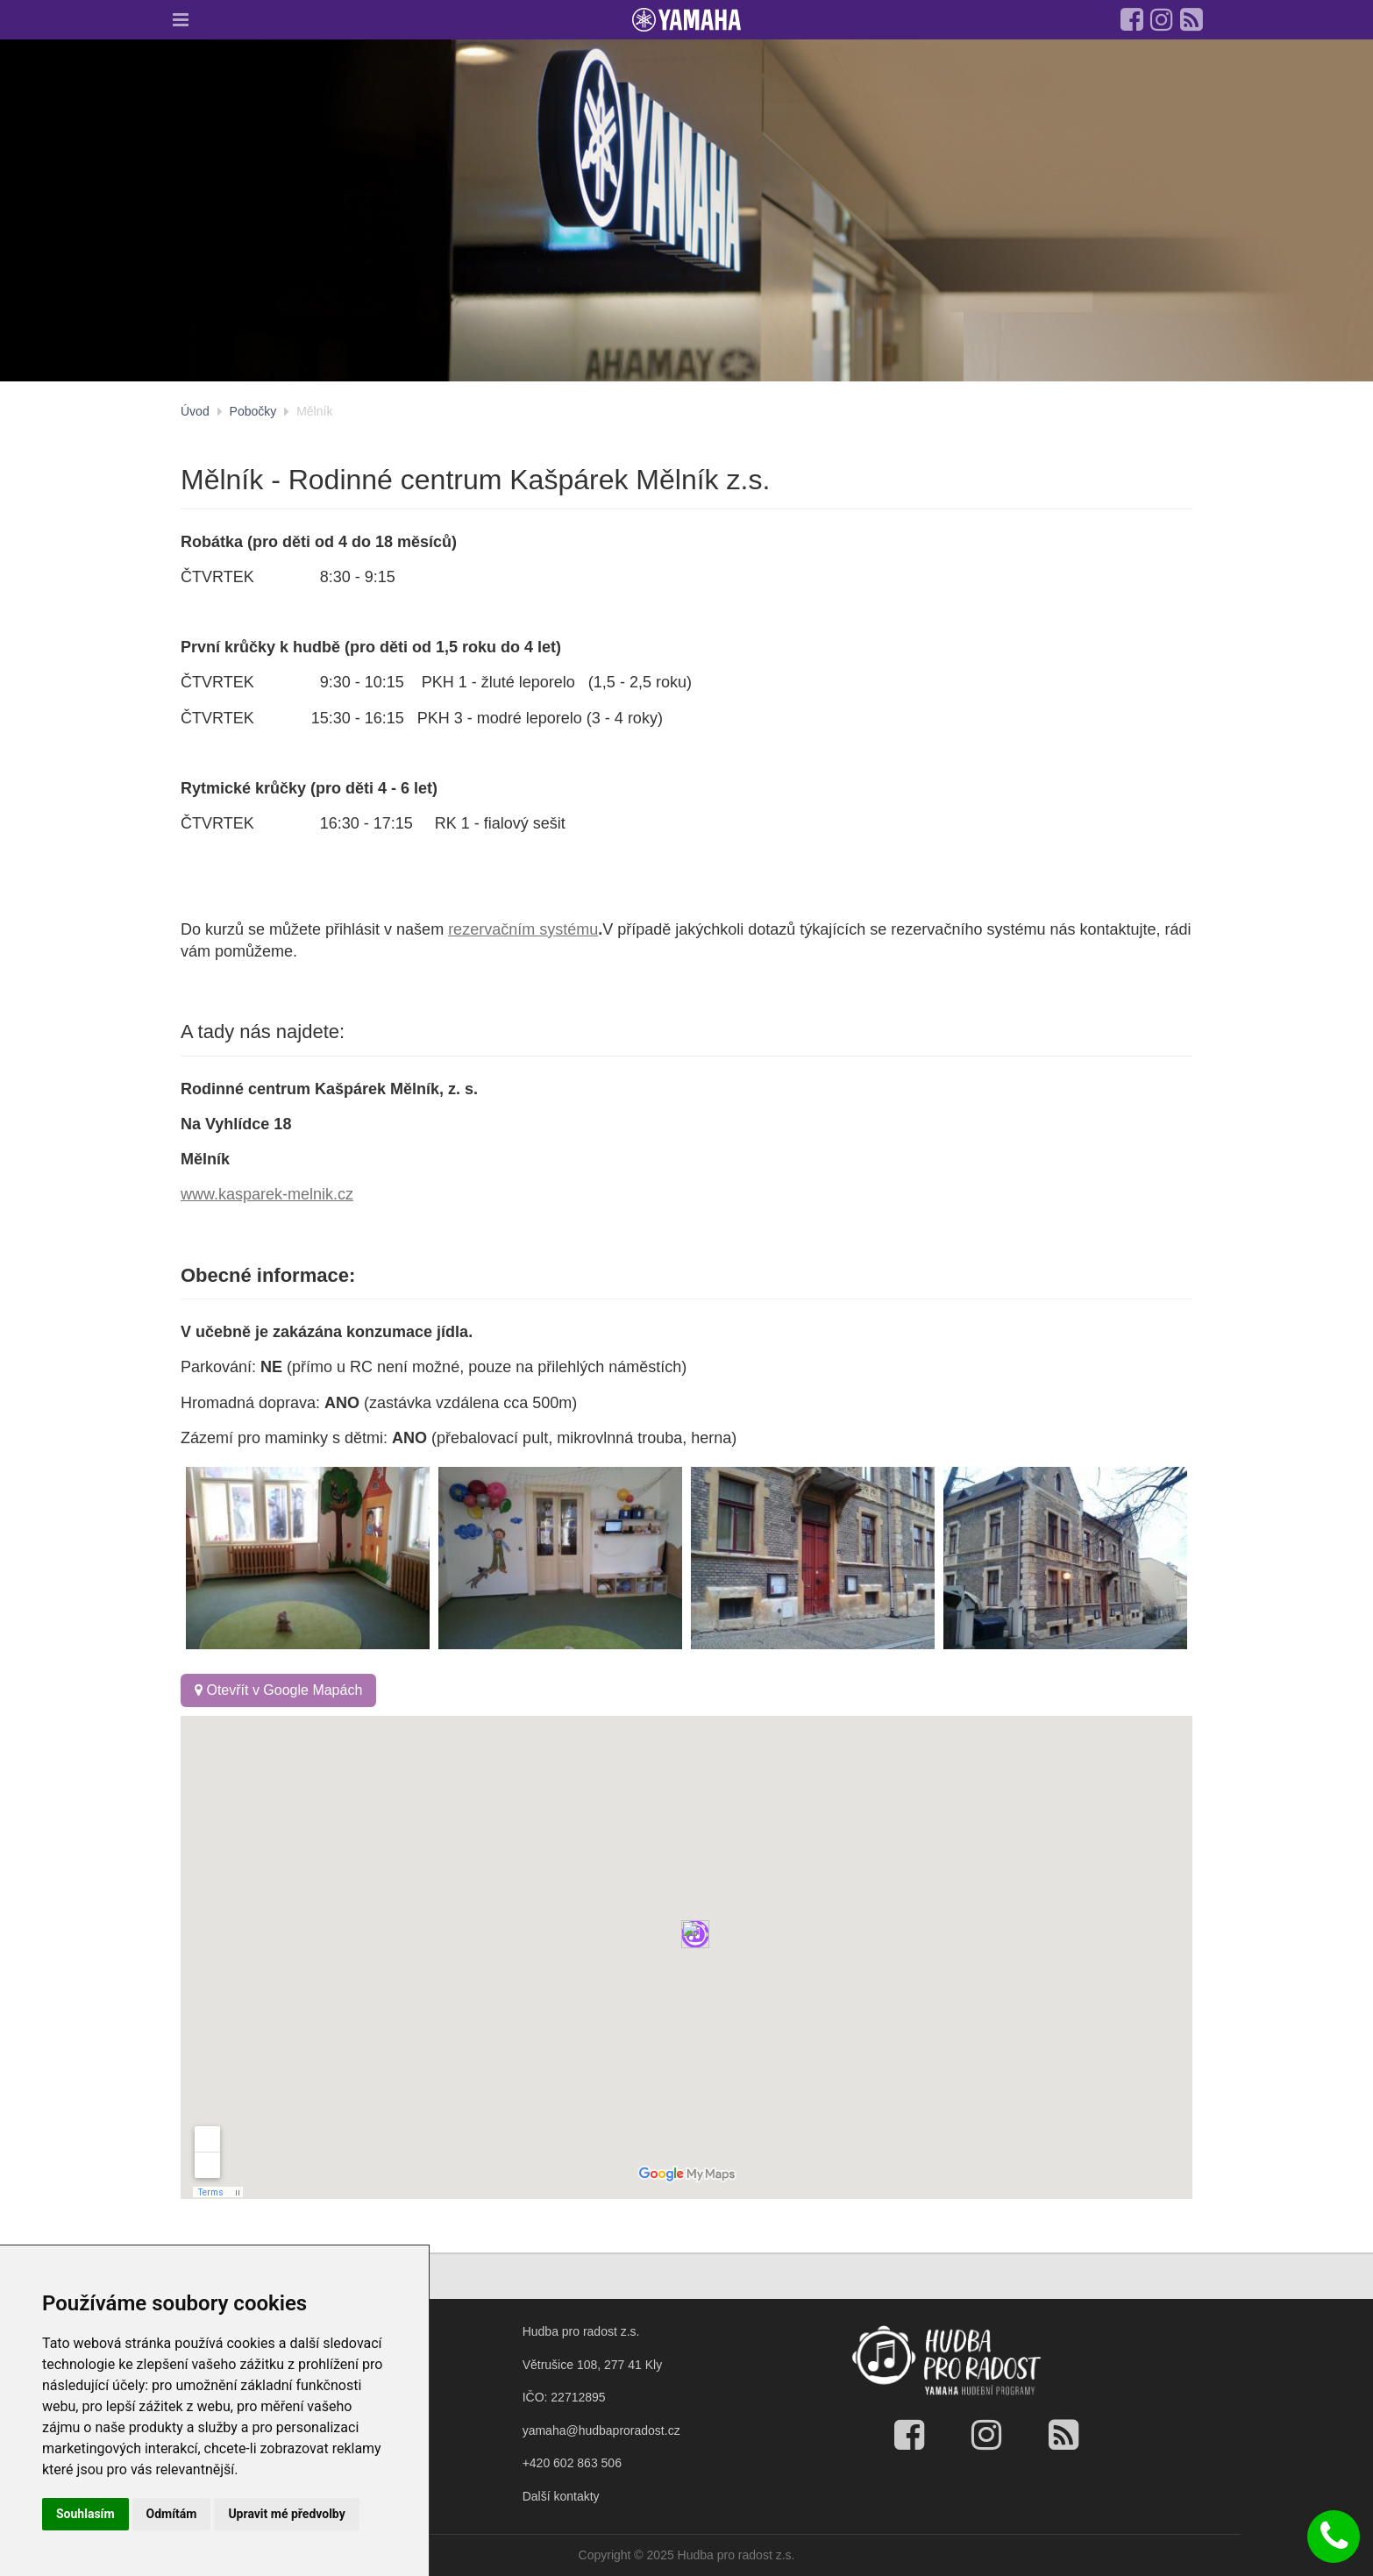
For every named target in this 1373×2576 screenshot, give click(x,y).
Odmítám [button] (171, 2514)
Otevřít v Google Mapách (278, 1690)
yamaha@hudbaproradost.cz (601, 2430)
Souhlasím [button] (85, 2514)
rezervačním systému (523, 929)
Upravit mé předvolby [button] (286, 2514)
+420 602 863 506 (572, 2463)
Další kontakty (561, 2496)
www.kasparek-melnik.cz (267, 1194)
